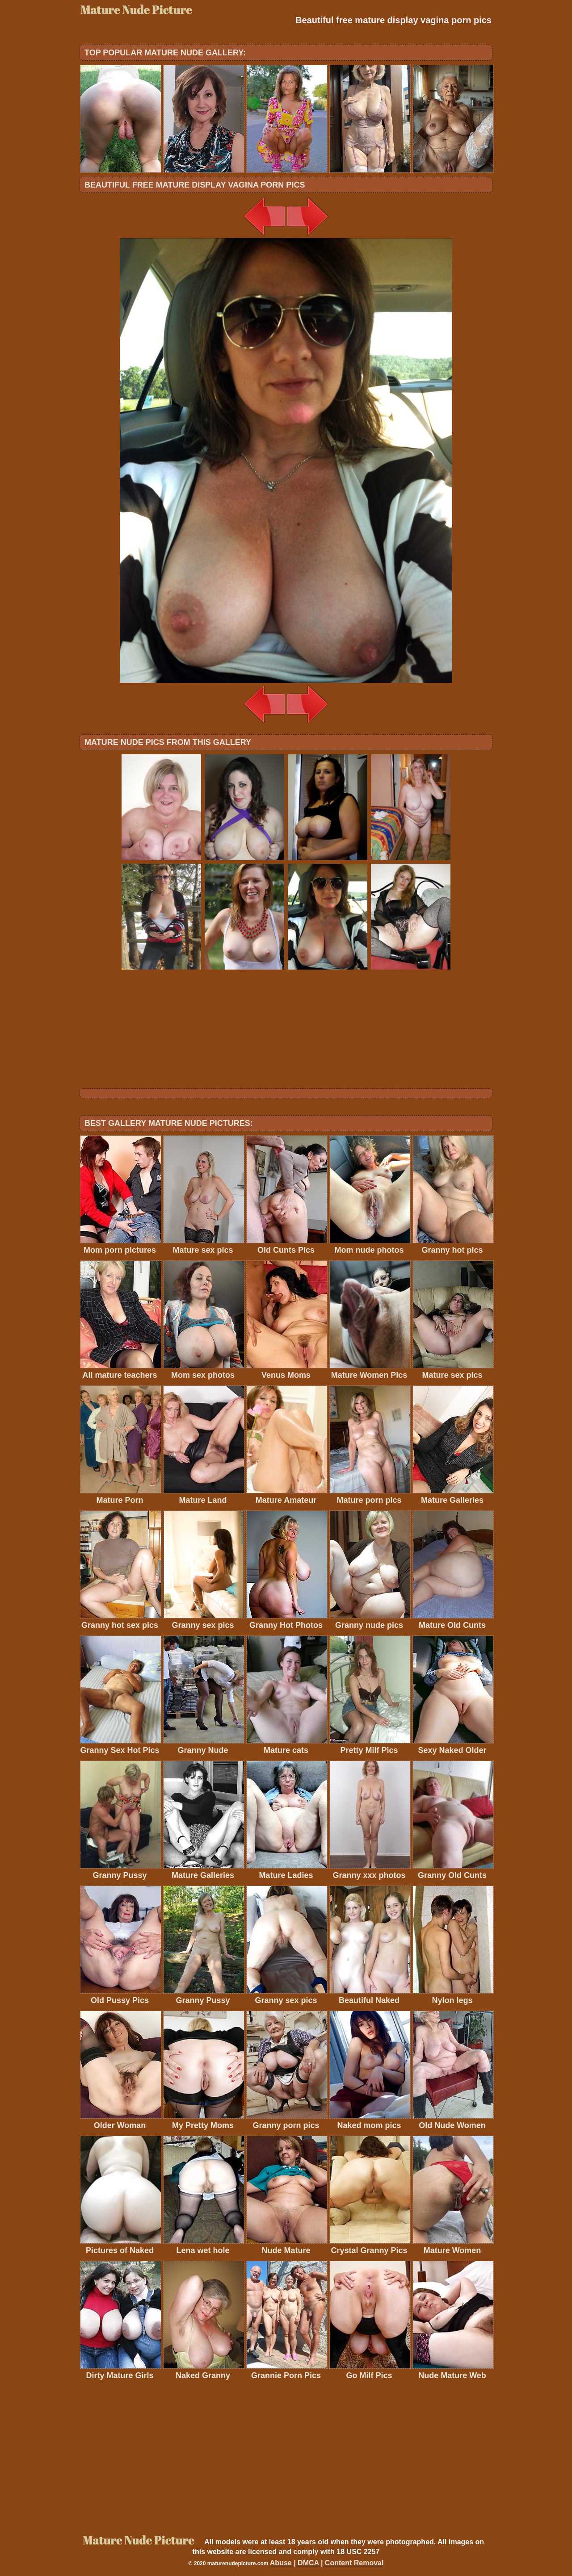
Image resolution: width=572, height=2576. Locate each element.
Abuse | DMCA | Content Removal (327, 2563)
